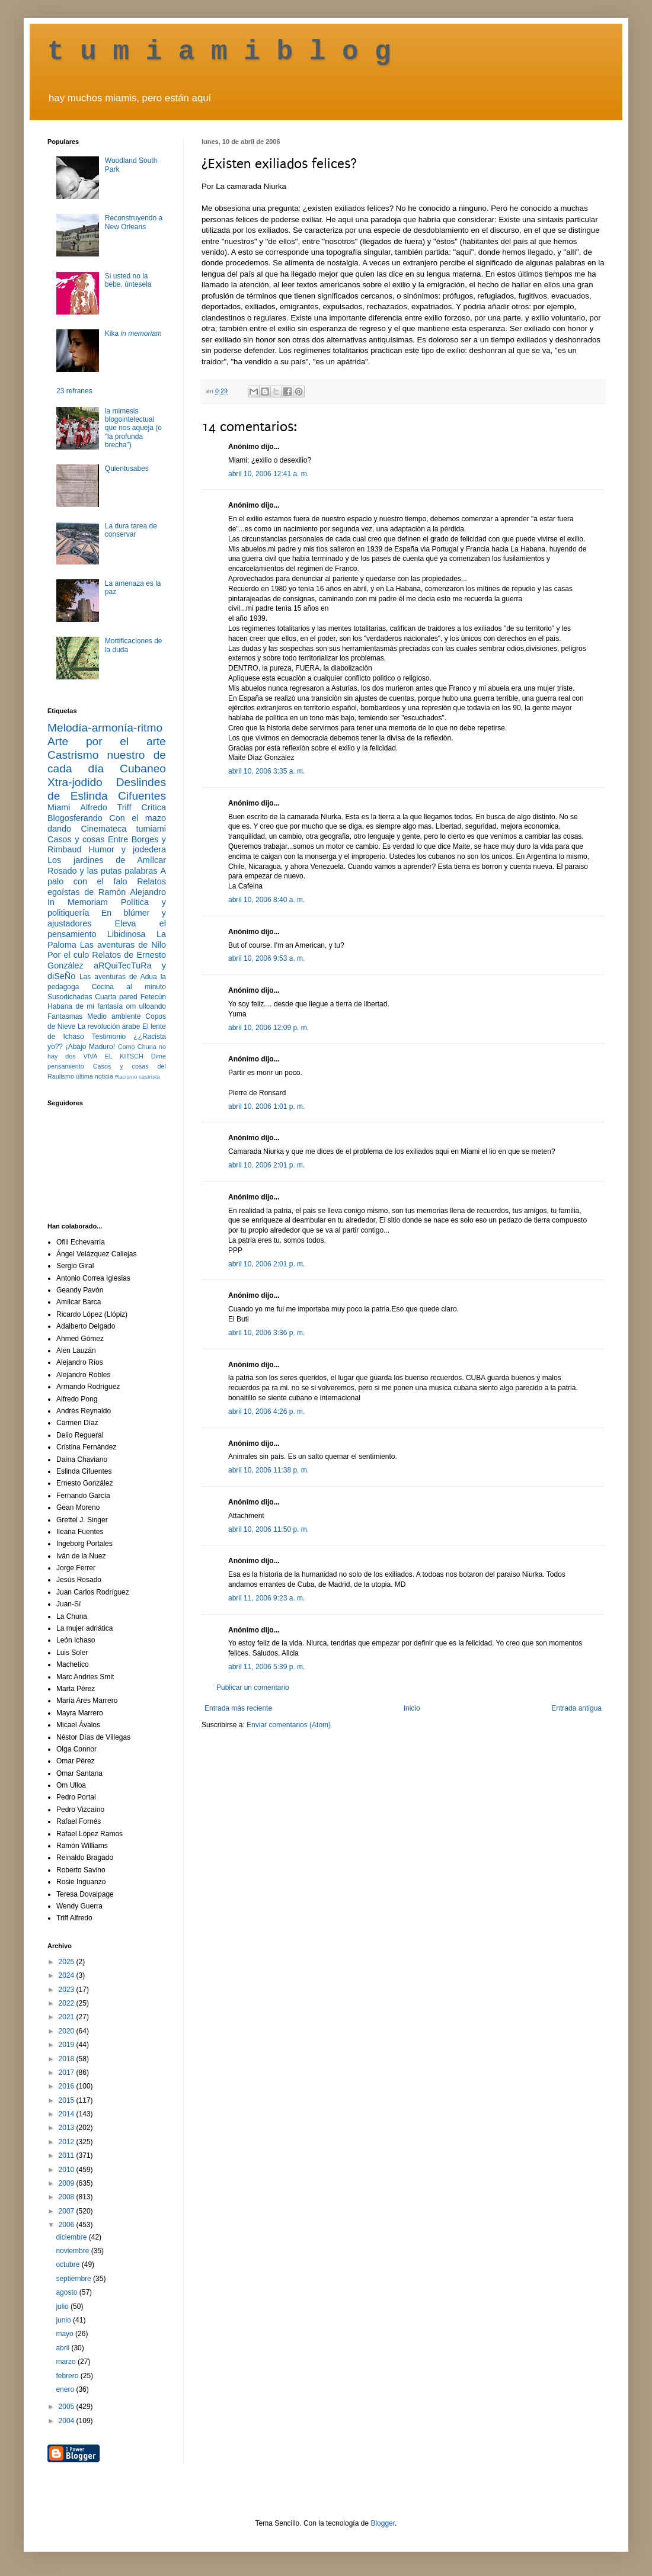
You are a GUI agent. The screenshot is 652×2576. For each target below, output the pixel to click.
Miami (58, 807)
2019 (67, 2045)
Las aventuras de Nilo (123, 944)
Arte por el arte (106, 741)
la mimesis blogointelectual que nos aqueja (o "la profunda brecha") (133, 428)
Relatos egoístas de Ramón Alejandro (106, 887)
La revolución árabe (109, 1026)
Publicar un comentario (252, 1687)
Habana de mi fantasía (85, 1006)
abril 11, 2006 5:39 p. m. (266, 1667)
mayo (65, 2334)
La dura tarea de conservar (131, 530)
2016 (67, 2086)
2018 (67, 2059)
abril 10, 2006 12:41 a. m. (268, 474)
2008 (67, 2197)
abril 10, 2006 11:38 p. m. (268, 1470)
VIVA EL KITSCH (113, 1056)
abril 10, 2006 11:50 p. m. (268, 1529)
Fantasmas (64, 1016)
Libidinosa (126, 934)
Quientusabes (127, 468)
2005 (67, 2406)
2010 (67, 2170)
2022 (67, 2003)
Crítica (153, 807)
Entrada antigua (576, 1708)
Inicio (412, 1708)
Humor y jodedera (127, 849)
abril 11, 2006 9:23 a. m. (266, 1598)
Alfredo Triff (105, 807)
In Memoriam (77, 902)
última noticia (94, 1076)
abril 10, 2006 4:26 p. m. (266, 1411)
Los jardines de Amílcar (106, 860)
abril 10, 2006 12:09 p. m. (268, 1028)
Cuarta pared (116, 997)
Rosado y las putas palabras (102, 870)
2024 (67, 1975)
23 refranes (74, 391)
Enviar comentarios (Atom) (289, 1725)
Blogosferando (75, 818)
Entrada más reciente (238, 1708)
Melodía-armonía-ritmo (104, 727)
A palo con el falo (106, 876)
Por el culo (68, 955)
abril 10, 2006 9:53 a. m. (266, 958)
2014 (67, 2114)
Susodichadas (69, 997)
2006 (67, 2225)
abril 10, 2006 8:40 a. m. (266, 900)
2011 (67, 2155)
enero (66, 2389)
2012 (67, 2142)
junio (64, 2320)
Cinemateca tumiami (123, 828)
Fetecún (153, 997)
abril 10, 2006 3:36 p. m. (266, 1333)
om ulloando (146, 1006)
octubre (68, 2264)
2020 (67, 2031)
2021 (67, 2017)
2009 (67, 2183)
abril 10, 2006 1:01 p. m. (266, 1106)
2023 (67, 1989)
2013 (67, 2127)
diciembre (72, 2237)
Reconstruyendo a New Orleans (133, 222)
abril (63, 2348)
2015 (67, 2100)
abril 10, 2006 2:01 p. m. (266, 1165)
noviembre (73, 2251)
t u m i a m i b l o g (219, 52)
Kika (133, 333)
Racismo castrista (137, 1076)
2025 (67, 1962)
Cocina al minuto (129, 987)
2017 (67, 2072)
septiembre (74, 2279)
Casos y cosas (75, 839)
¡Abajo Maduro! (90, 1046)
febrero (68, 2376)
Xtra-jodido (75, 782)
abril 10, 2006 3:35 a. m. (266, 771)
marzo (67, 2361)
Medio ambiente (113, 1016)
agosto (67, 2292)
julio (63, 2306)
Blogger (382, 2523)
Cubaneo (143, 768)
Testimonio (109, 1036)
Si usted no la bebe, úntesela (128, 280)
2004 (67, 2421)
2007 (67, 2211)
